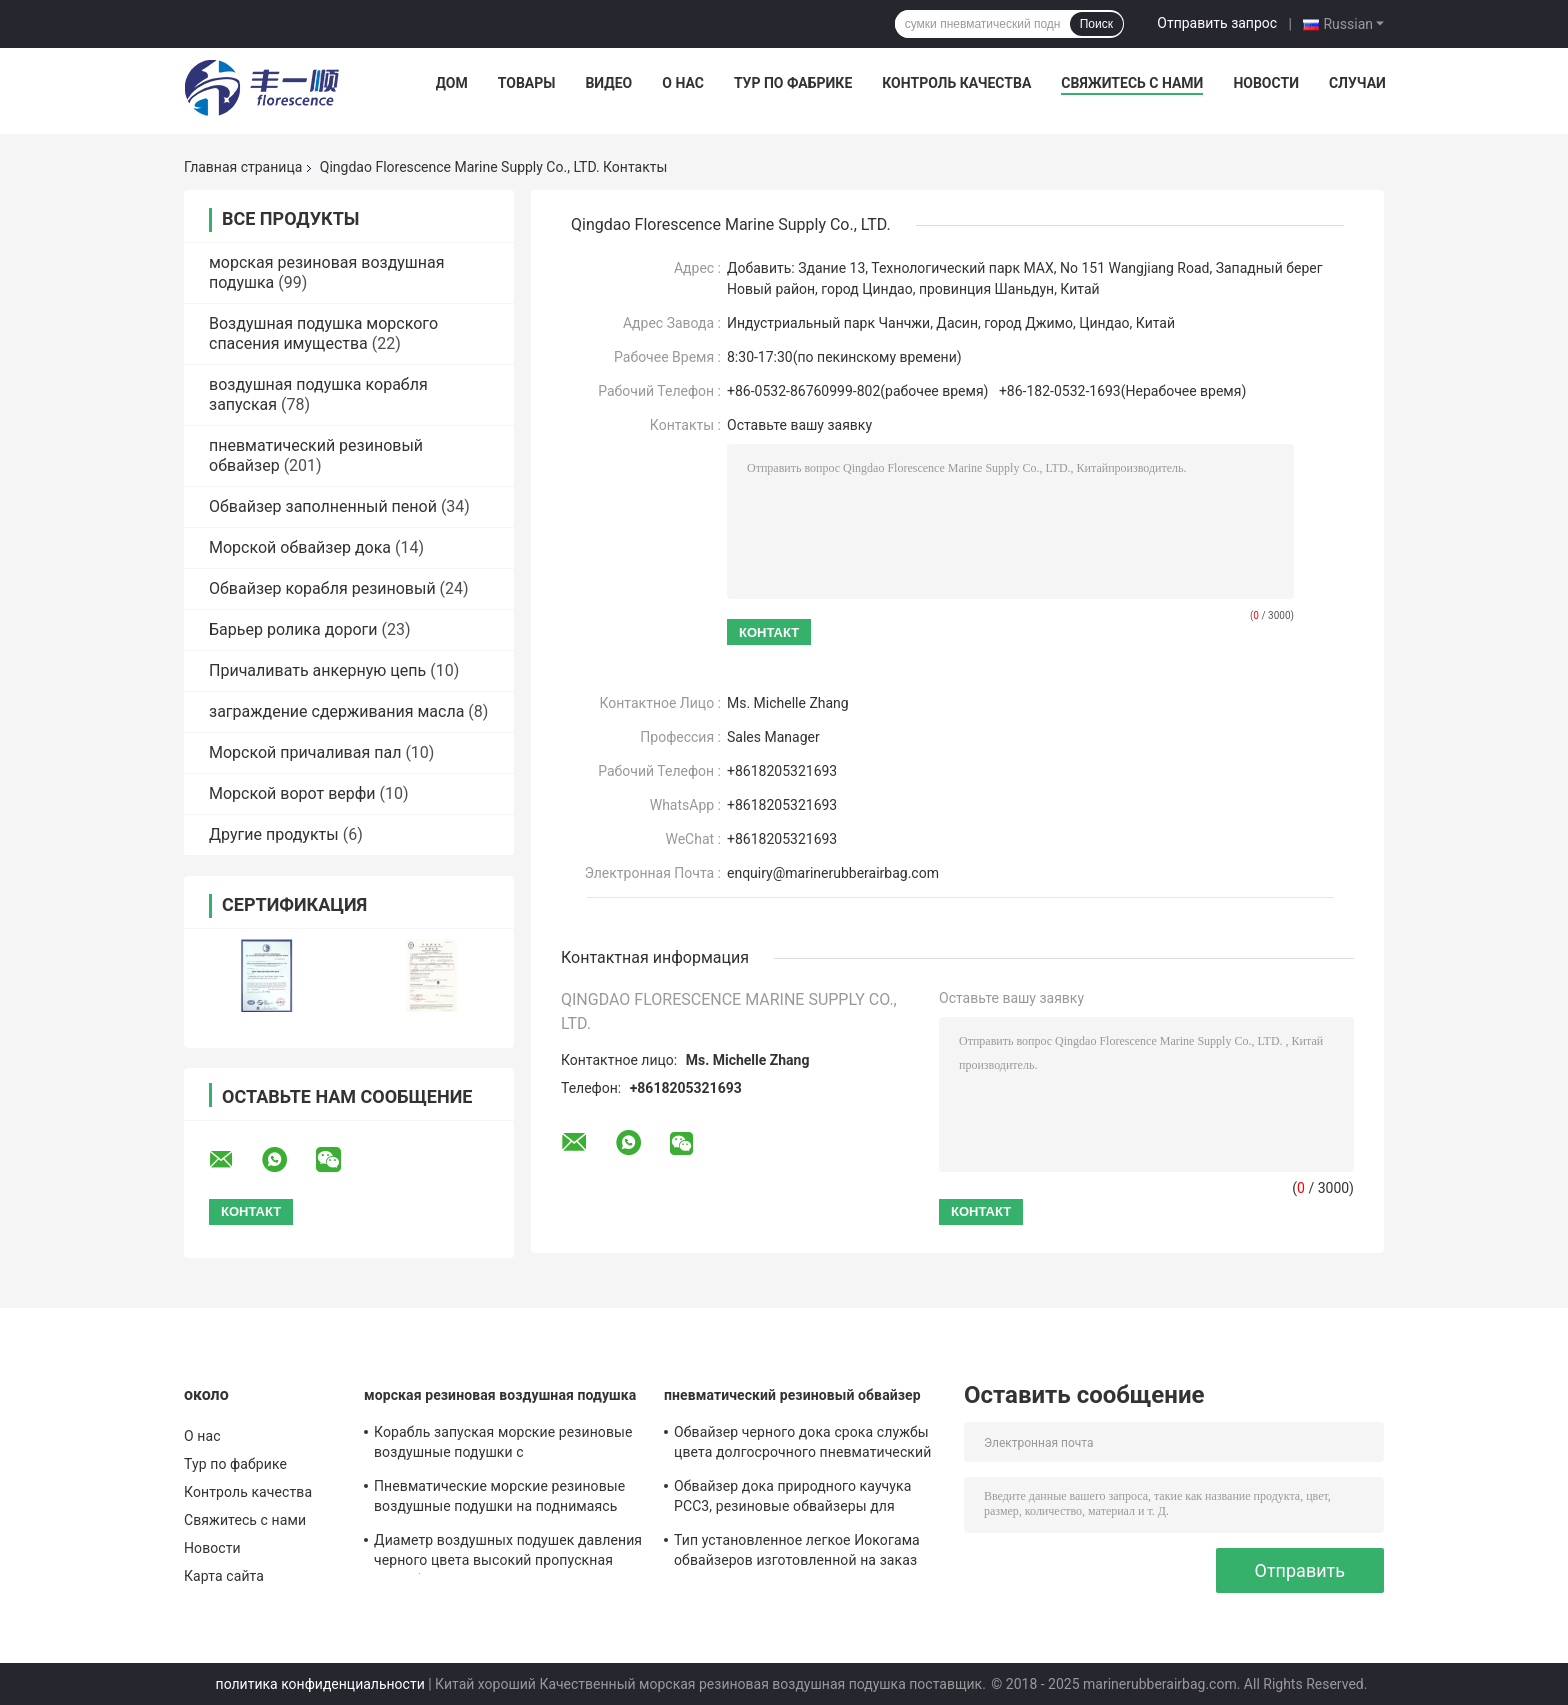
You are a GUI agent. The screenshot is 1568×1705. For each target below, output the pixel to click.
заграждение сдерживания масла (336, 711)
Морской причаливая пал (305, 752)
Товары (527, 83)
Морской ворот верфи (292, 793)
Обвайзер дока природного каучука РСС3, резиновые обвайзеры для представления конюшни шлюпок (792, 1499)
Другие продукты (274, 834)
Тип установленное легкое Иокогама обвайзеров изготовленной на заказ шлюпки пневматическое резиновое (797, 1553)
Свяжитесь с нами (1132, 83)
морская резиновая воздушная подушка (500, 1395)
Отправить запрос (1217, 23)
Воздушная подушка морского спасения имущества (323, 333)
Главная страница (243, 167)
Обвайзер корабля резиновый (322, 588)
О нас (683, 83)
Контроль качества (956, 83)
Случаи (1357, 83)
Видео (608, 83)
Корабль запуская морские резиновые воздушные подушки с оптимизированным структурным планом (503, 1445)
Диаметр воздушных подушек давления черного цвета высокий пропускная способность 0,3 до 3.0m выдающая (508, 1553)
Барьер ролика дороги (293, 629)
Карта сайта (224, 1576)
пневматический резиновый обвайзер (792, 1395)
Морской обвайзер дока (300, 547)
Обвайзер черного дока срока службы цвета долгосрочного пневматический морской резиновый (802, 1445)
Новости (1266, 83)
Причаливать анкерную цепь (317, 670)
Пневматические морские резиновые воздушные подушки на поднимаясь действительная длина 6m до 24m (499, 1499)
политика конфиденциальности (320, 1684)
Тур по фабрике (793, 83)
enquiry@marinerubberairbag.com (833, 873)
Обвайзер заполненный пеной (323, 506)
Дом (452, 83)
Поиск (1096, 24)
